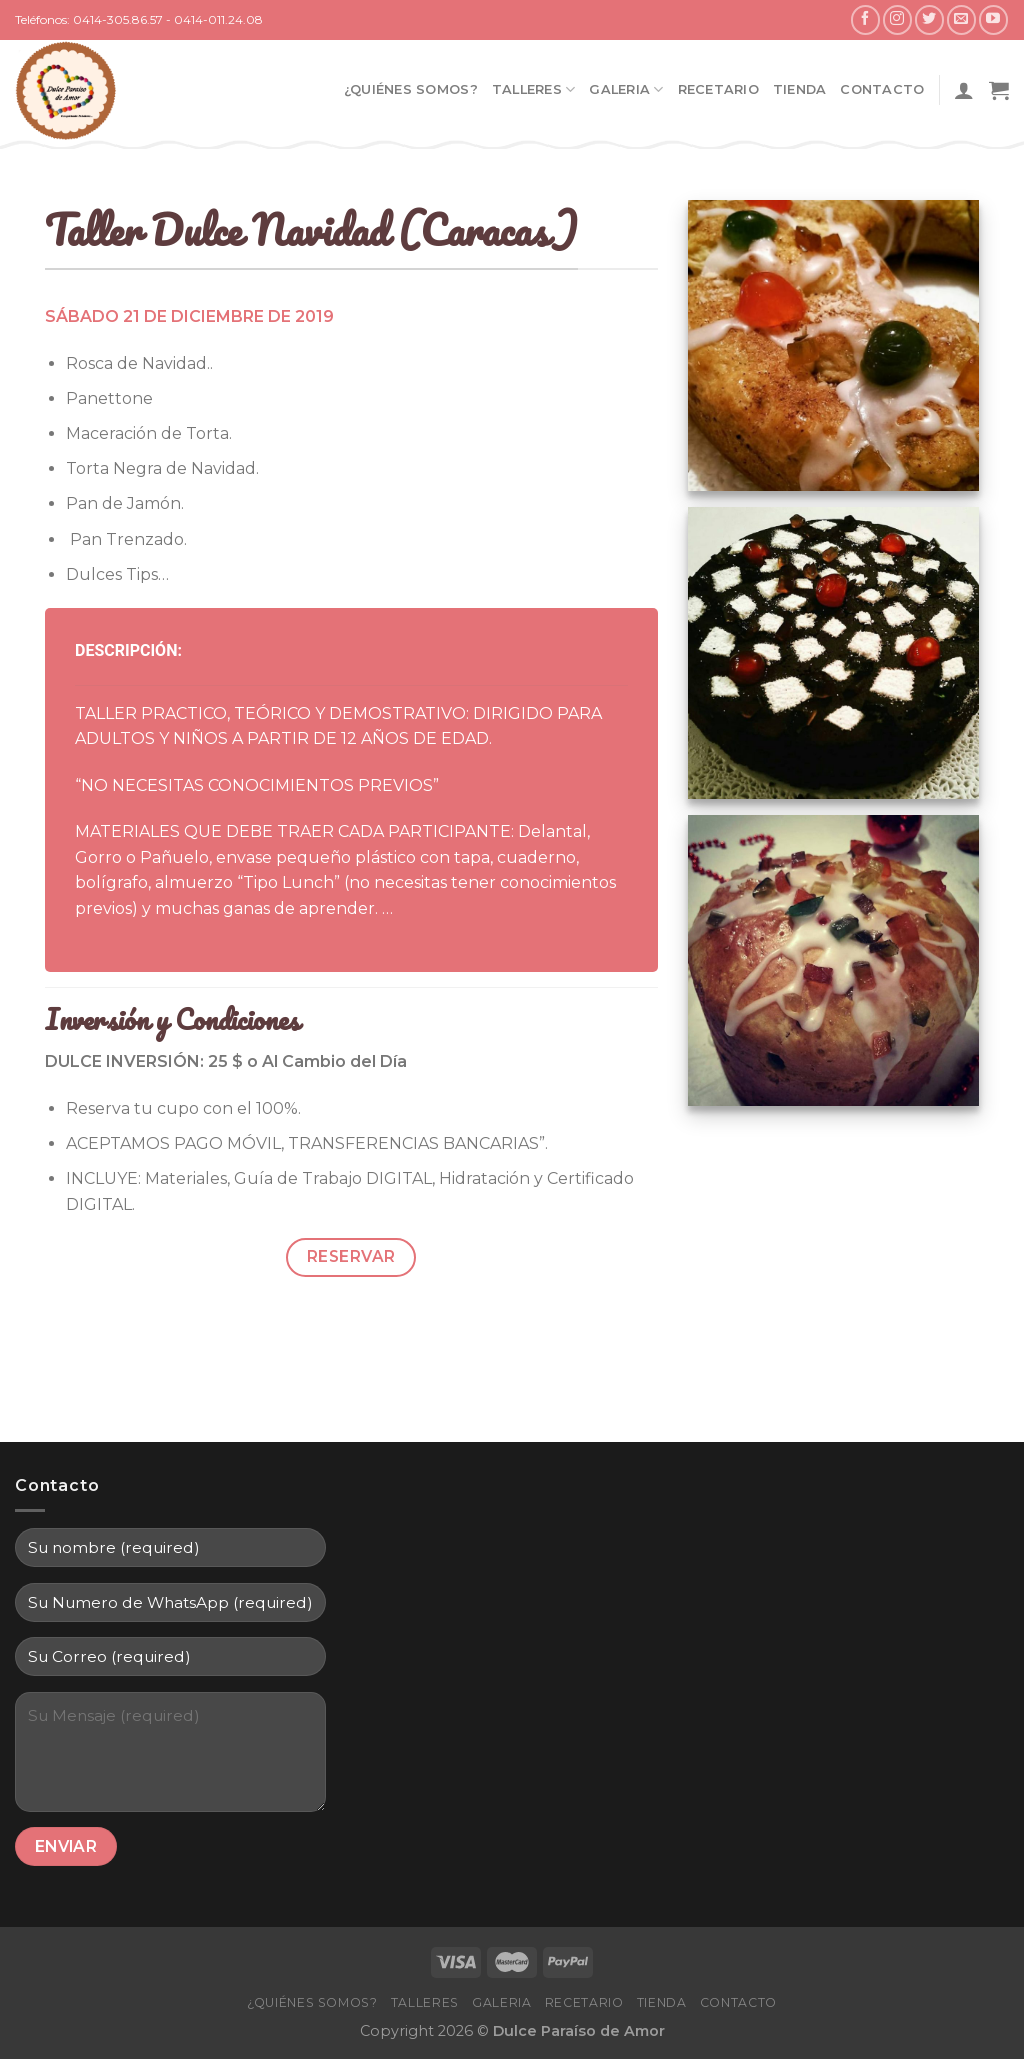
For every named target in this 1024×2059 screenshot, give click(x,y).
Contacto (882, 89)
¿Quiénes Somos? (411, 89)
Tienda (800, 89)
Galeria (626, 89)
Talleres (534, 89)
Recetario (718, 89)
